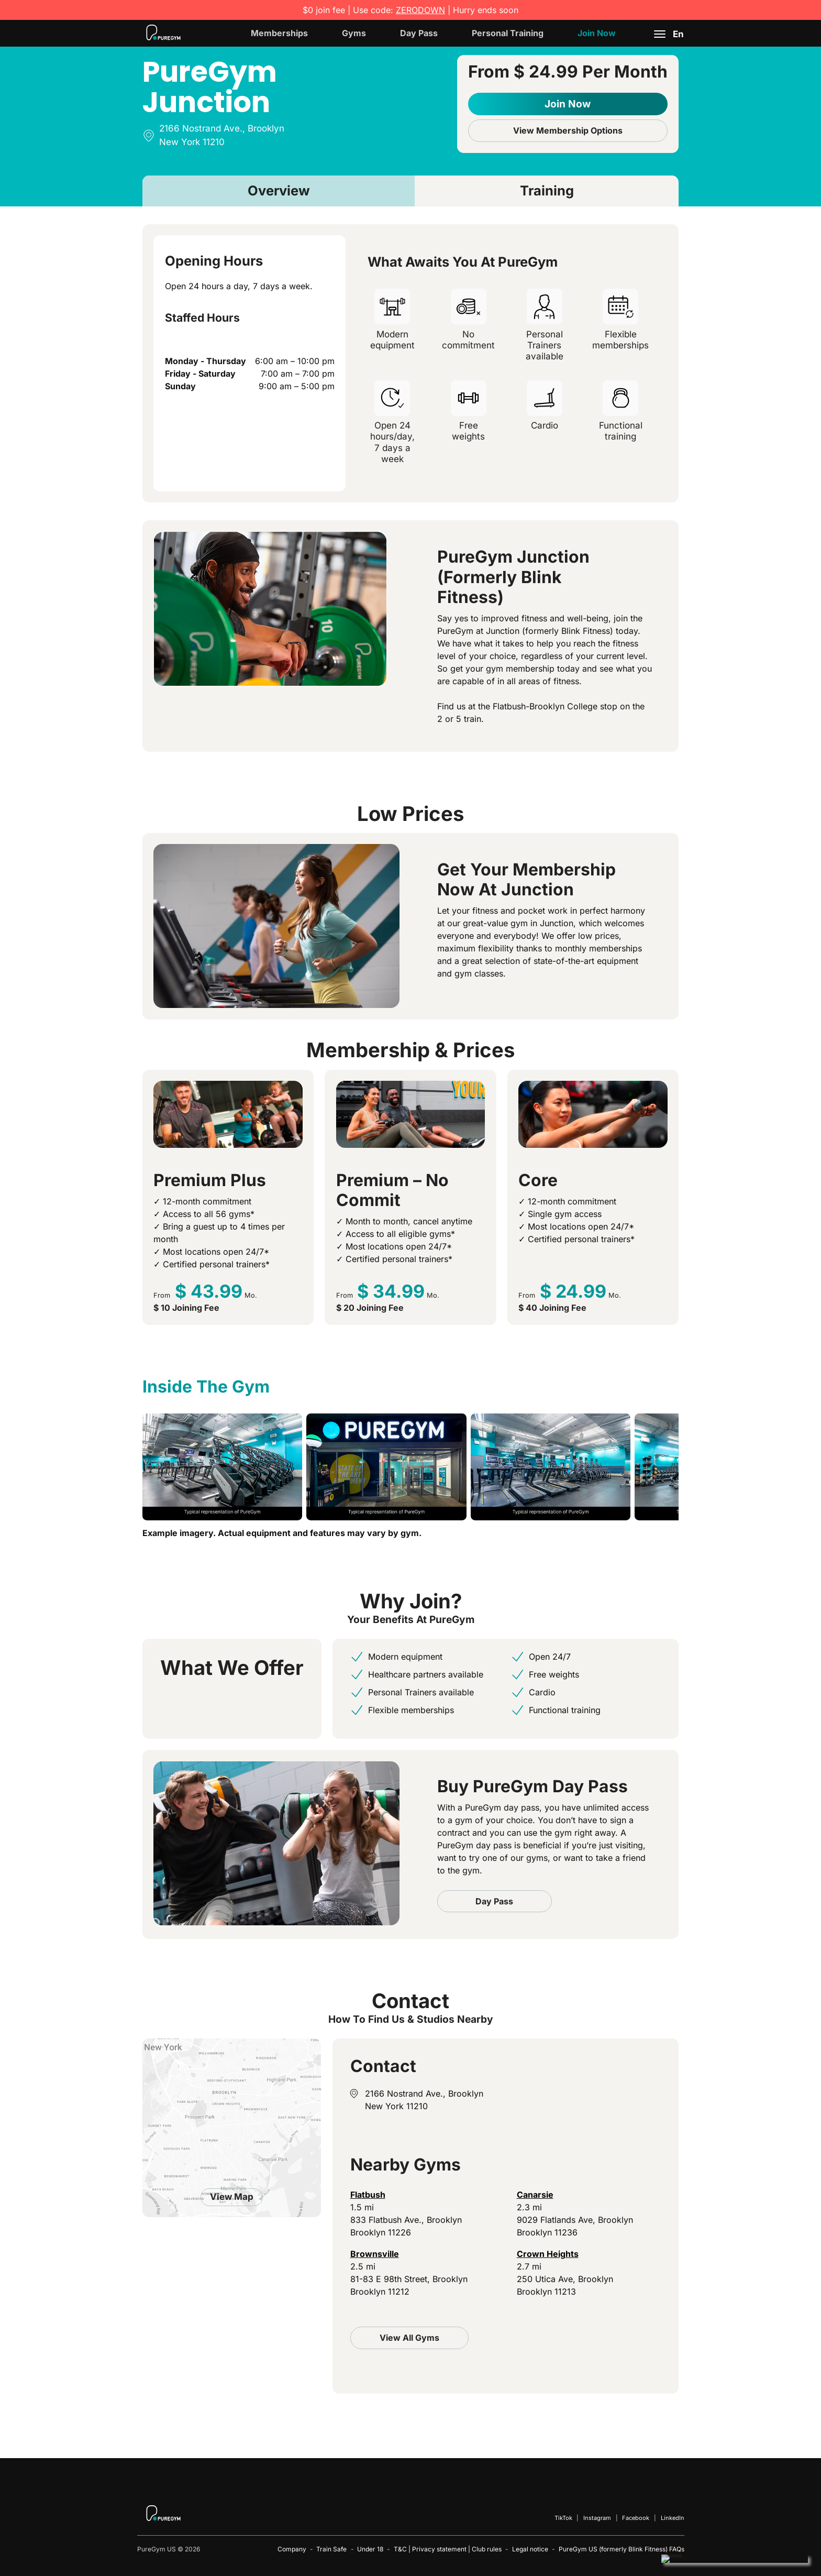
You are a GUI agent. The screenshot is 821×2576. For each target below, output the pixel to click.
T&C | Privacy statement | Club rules (448, 2549)
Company (292, 2549)
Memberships (279, 33)
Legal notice (530, 2549)
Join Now (597, 33)
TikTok (563, 2518)
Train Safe (331, 2549)
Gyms (354, 33)
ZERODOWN (420, 10)
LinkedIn (672, 2518)
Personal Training (507, 33)
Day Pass (419, 33)
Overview (279, 190)
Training (547, 190)
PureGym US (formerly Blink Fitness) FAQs (621, 2549)
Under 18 (370, 2549)
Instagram (597, 2518)
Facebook (635, 2518)
